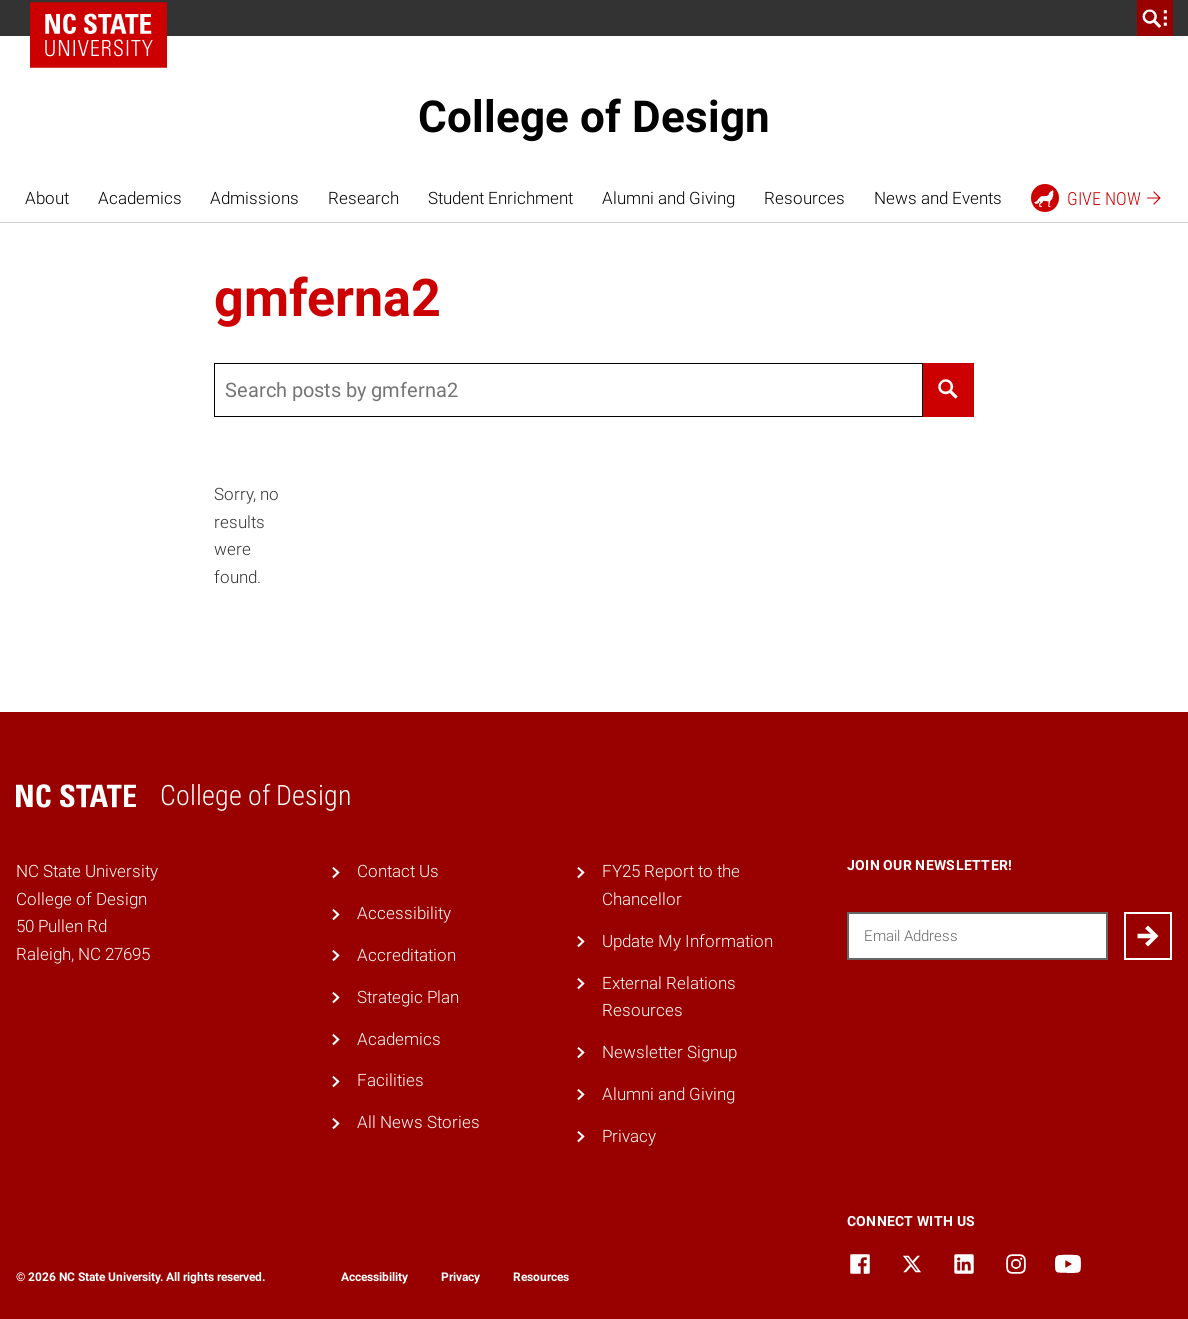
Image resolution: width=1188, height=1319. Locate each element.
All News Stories (418, 1122)
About (47, 198)
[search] (1155, 18)
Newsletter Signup (669, 1052)
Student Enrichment (500, 198)
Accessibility (404, 913)
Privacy (629, 1136)
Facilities (390, 1080)
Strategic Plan (408, 997)
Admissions (254, 198)
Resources (804, 198)
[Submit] (1148, 936)
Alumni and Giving (668, 198)
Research (363, 198)
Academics (140, 198)
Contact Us (398, 871)
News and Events (938, 198)
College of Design (594, 117)
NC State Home (105, 18)
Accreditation (406, 955)
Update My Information (687, 941)
